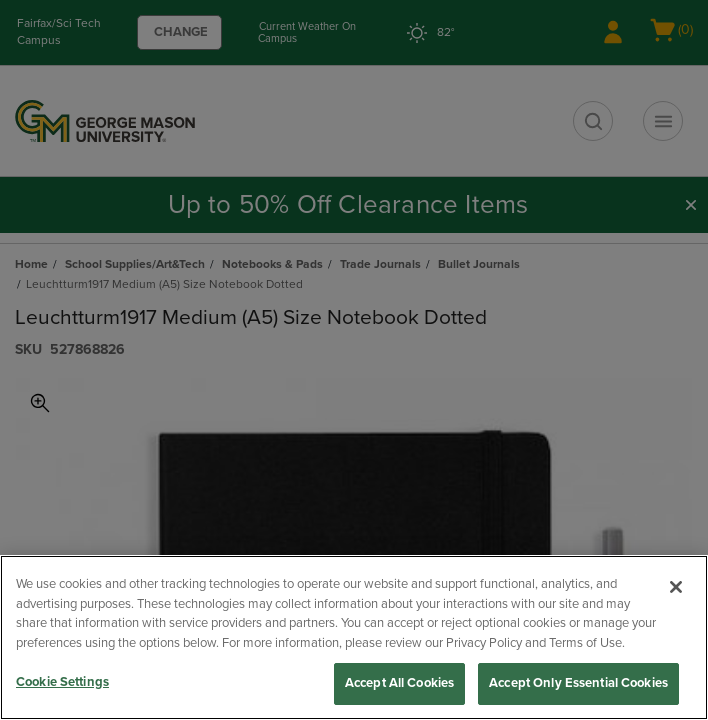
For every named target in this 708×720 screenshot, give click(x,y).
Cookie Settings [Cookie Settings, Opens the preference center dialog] (62, 682)
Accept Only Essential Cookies (578, 683)
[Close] (676, 587)
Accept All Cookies (399, 683)
